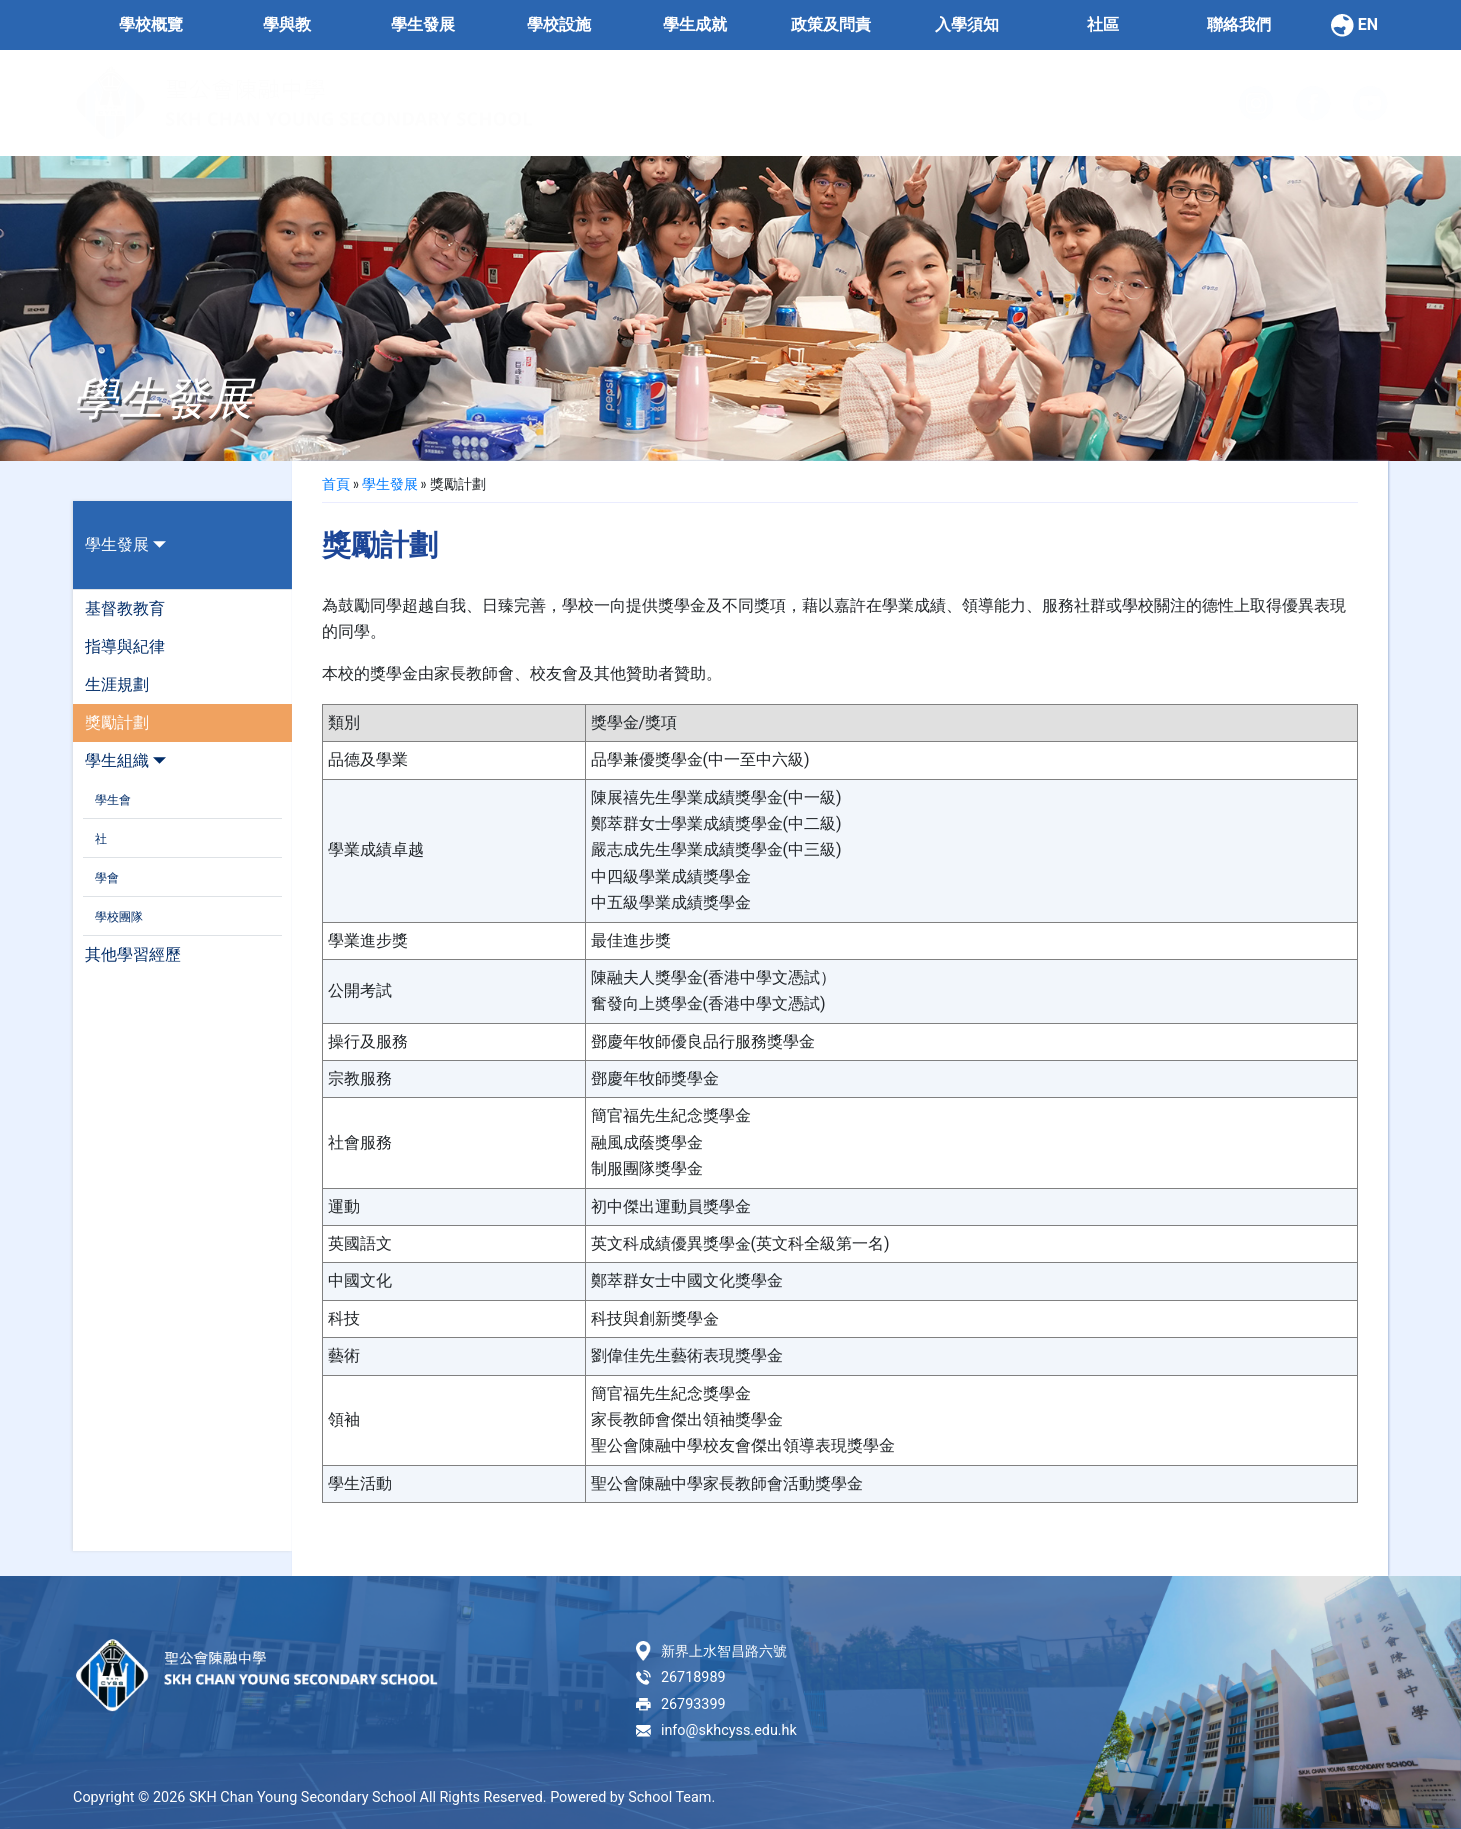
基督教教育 (125, 608)
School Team (669, 1797)
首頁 (336, 483)
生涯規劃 (117, 684)
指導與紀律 (125, 646)
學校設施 (559, 24)
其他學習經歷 (133, 954)
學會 (107, 878)
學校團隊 (119, 917)
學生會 (113, 800)
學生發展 (125, 544)
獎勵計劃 (117, 722)
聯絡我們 (1239, 24)
